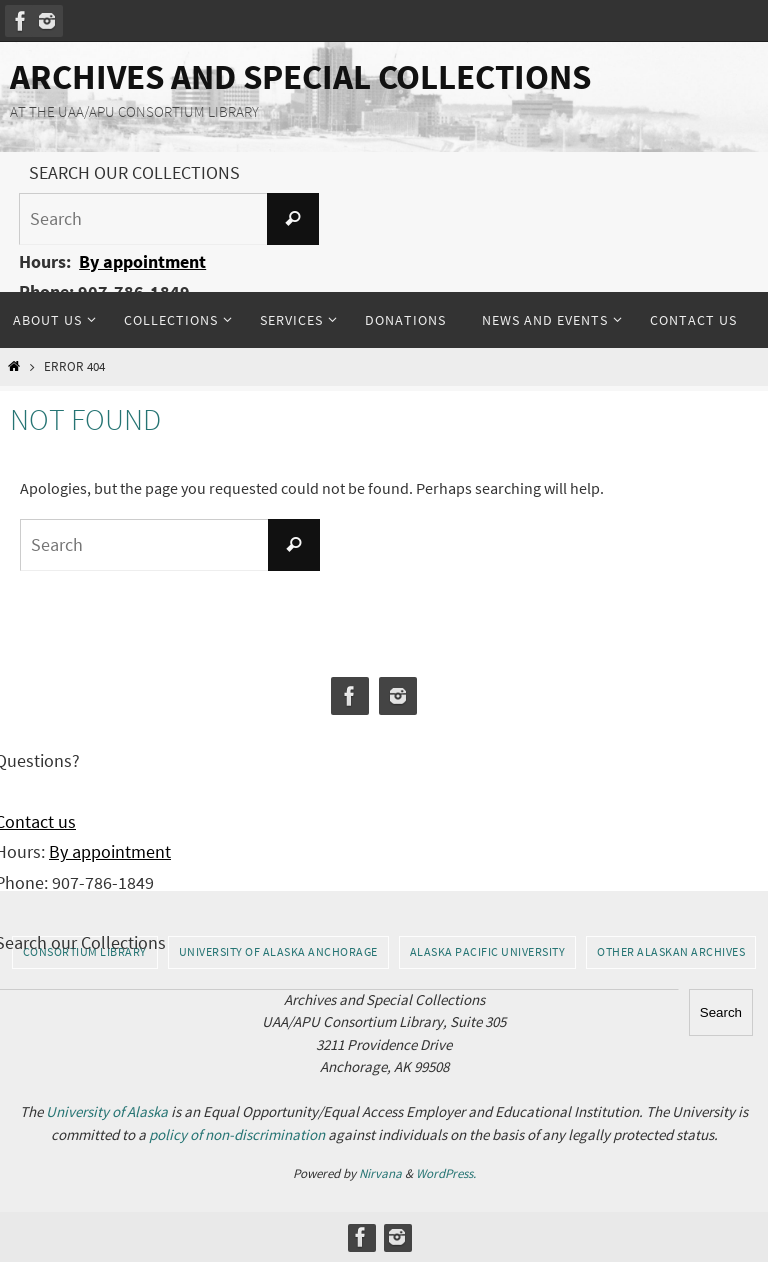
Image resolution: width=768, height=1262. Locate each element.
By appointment (142, 261)
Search (721, 1012)
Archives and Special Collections (300, 77)
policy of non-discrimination (237, 1134)
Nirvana (380, 1173)
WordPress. (446, 1173)
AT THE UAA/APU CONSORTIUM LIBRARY (134, 111)
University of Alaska (107, 1111)
